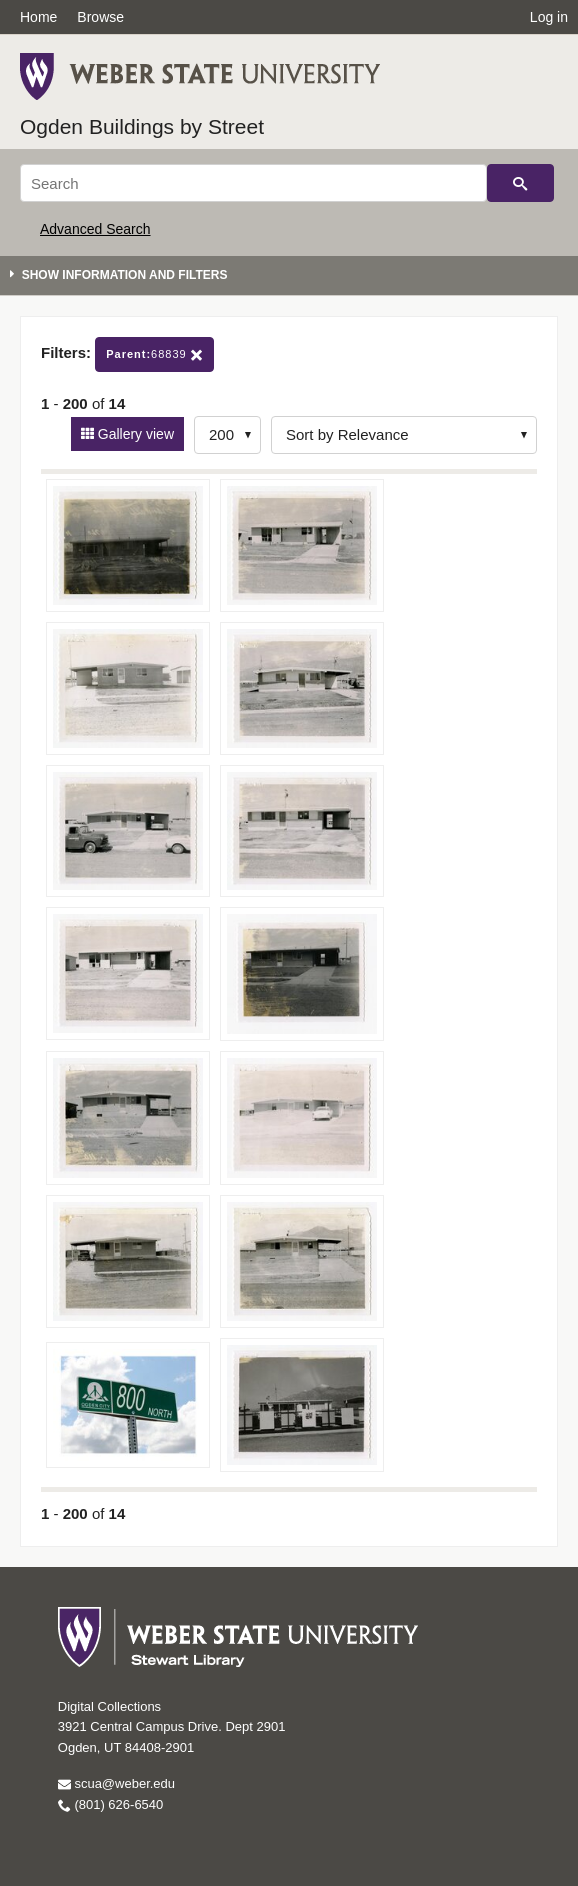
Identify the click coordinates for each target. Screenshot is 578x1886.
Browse (100, 17)
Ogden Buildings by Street (142, 126)
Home (38, 17)
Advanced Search (95, 229)
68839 (154, 354)
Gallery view (134, 434)
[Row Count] (227, 435)
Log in (549, 17)
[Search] (253, 183)
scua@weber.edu (116, 1783)
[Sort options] (404, 435)
